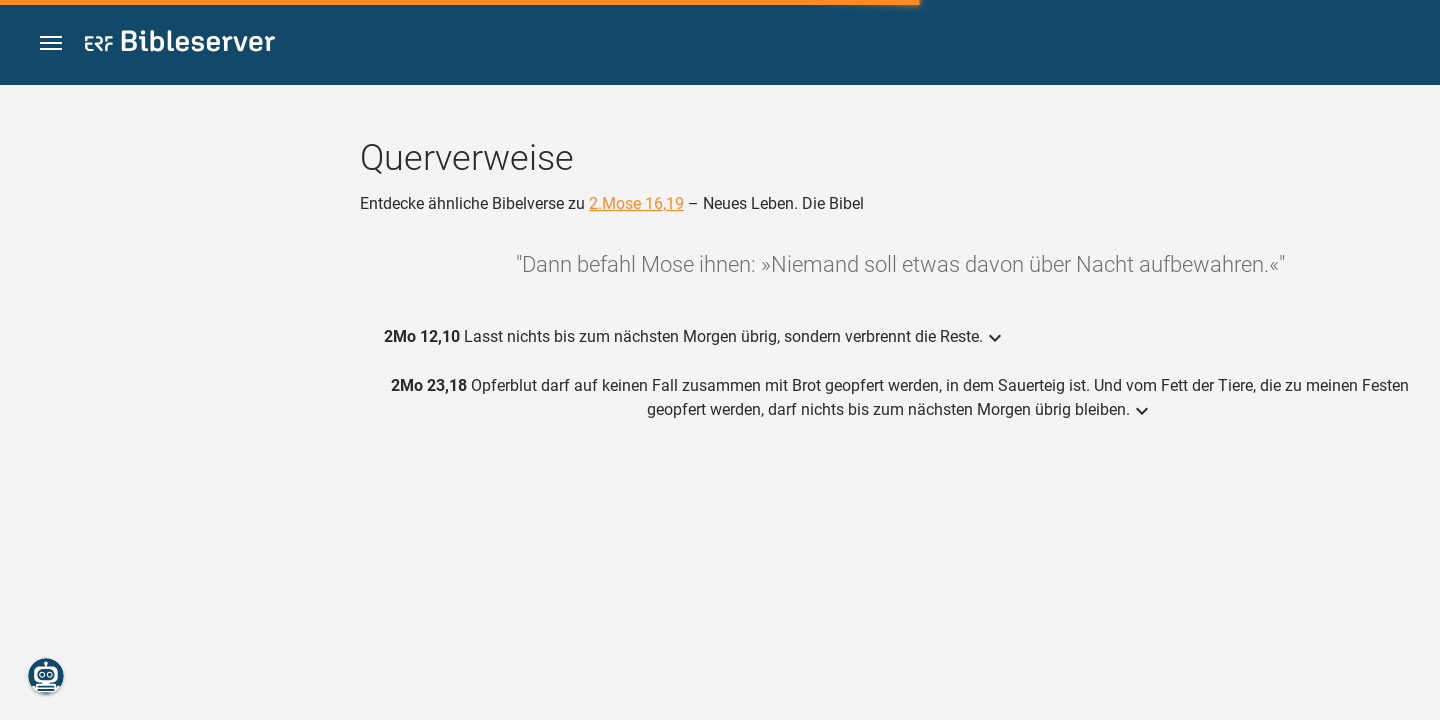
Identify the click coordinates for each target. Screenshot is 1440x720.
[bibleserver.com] (180, 44)
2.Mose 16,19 (636, 203)
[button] (51, 43)
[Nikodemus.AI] (46, 676)
